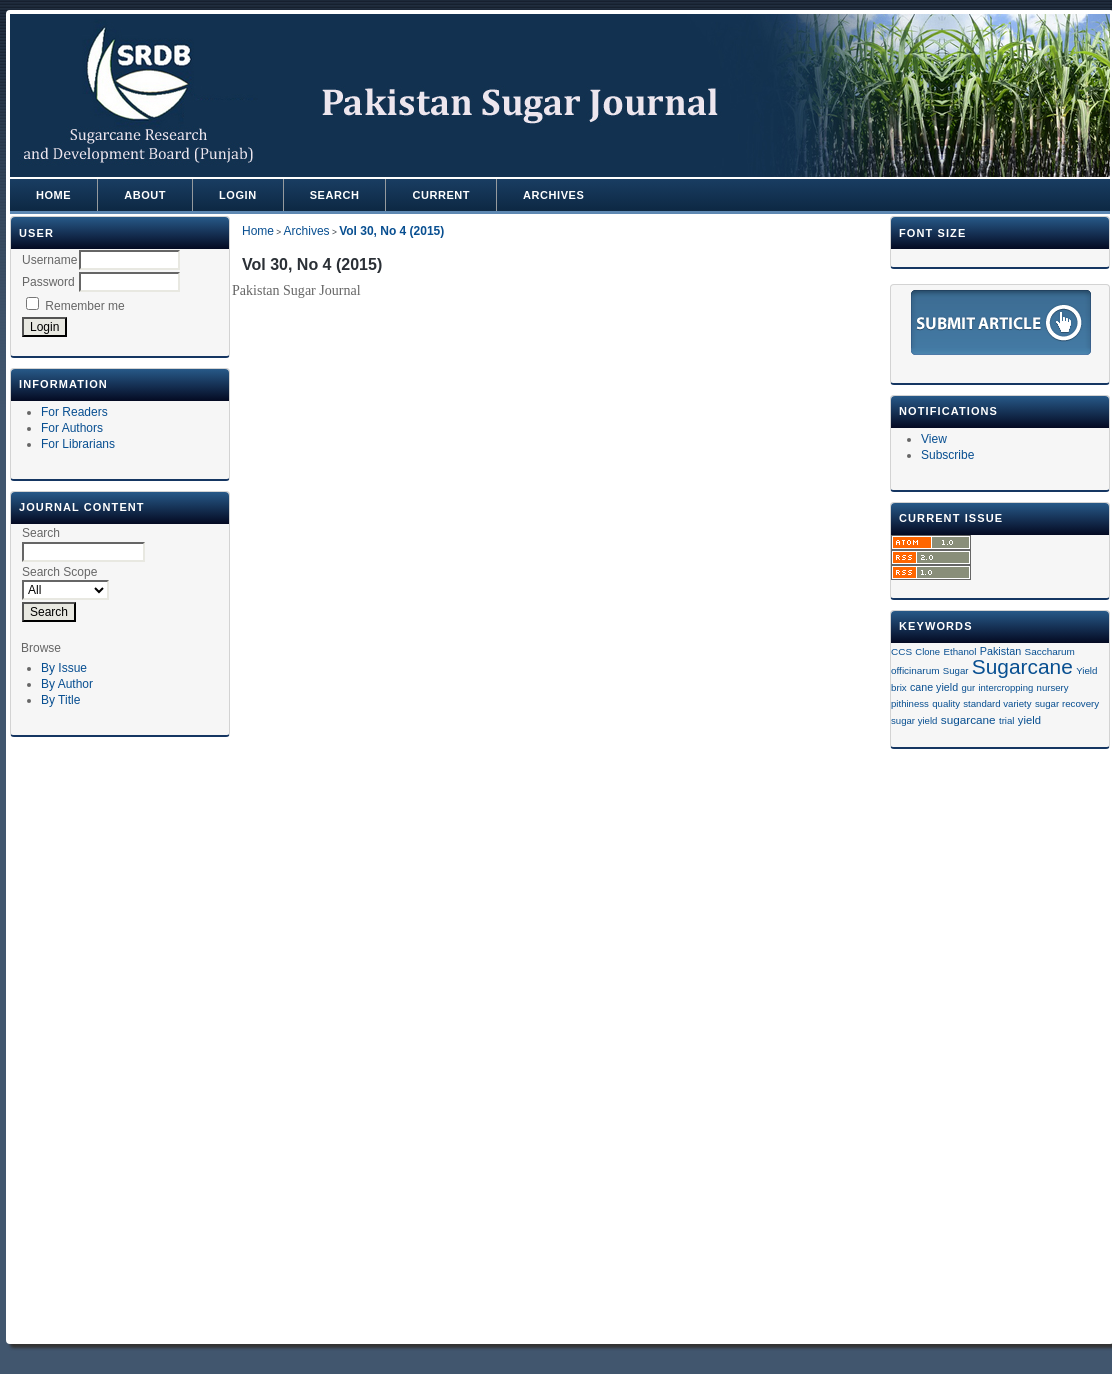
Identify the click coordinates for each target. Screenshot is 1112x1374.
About (145, 195)
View (934, 439)
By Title (60, 700)
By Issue (64, 668)
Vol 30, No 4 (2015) (391, 231)
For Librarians (78, 444)
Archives (553, 195)
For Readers (74, 412)
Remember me (84, 306)
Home (53, 195)
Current (441, 195)
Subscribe (947, 455)
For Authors (72, 428)
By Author (67, 684)
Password (48, 282)
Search (335, 195)
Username (49, 260)
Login (238, 195)
